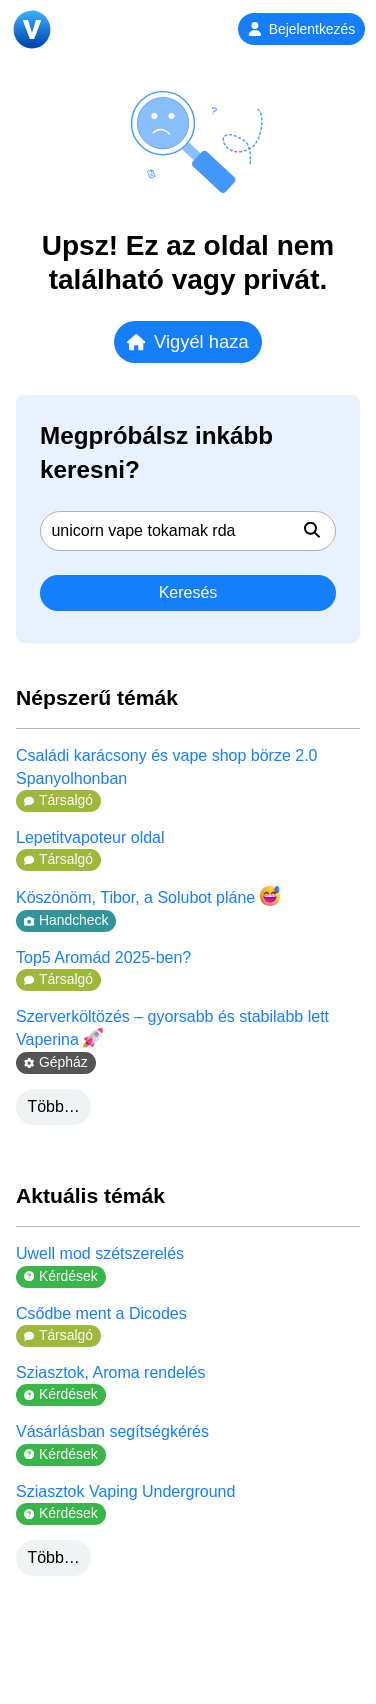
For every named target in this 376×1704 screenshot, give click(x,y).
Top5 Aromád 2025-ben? (103, 957)
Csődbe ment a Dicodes (101, 1313)
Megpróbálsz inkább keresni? (156, 452)
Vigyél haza (187, 341)
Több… (53, 1106)
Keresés (188, 592)
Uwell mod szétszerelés (100, 1253)
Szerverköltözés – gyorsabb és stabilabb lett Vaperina (172, 1028)
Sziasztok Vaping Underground (125, 1491)
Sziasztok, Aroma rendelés (110, 1372)
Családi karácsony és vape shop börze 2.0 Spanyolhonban (167, 766)
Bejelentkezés (301, 29)
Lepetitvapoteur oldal (90, 837)
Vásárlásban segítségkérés (112, 1431)
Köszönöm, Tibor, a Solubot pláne (148, 896)
